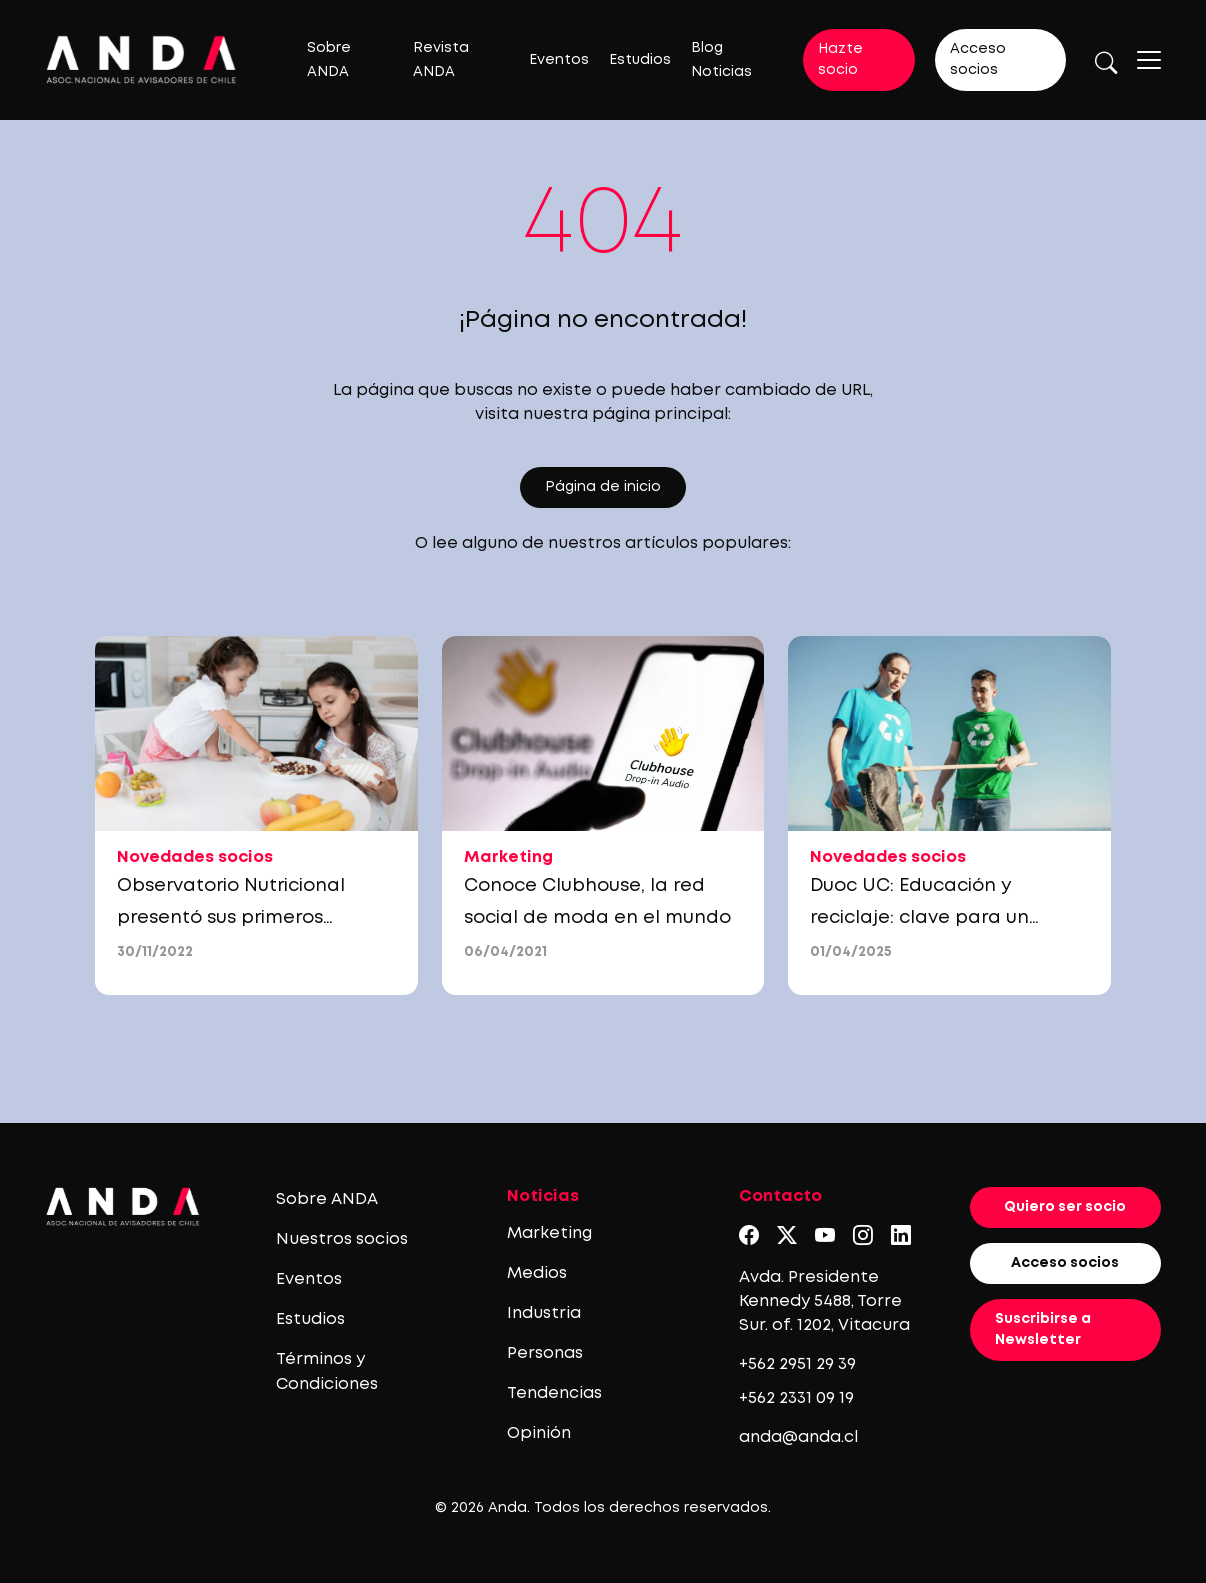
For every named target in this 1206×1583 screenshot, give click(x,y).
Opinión (539, 1433)
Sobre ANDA (327, 1199)
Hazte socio (840, 59)
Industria (544, 1313)
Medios (537, 1273)
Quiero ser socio (1065, 1207)
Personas (545, 1353)
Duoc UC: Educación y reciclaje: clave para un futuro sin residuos (919, 918)
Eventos (559, 60)
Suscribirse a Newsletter (1043, 1329)
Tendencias (554, 1393)
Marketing (549, 1233)
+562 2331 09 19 (796, 1398)
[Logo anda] (141, 59)
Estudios (640, 60)
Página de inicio (603, 487)
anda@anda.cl (798, 1437)
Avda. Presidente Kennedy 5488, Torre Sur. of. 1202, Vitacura (824, 1301)
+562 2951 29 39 (797, 1364)
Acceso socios (978, 59)
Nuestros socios (342, 1239)
